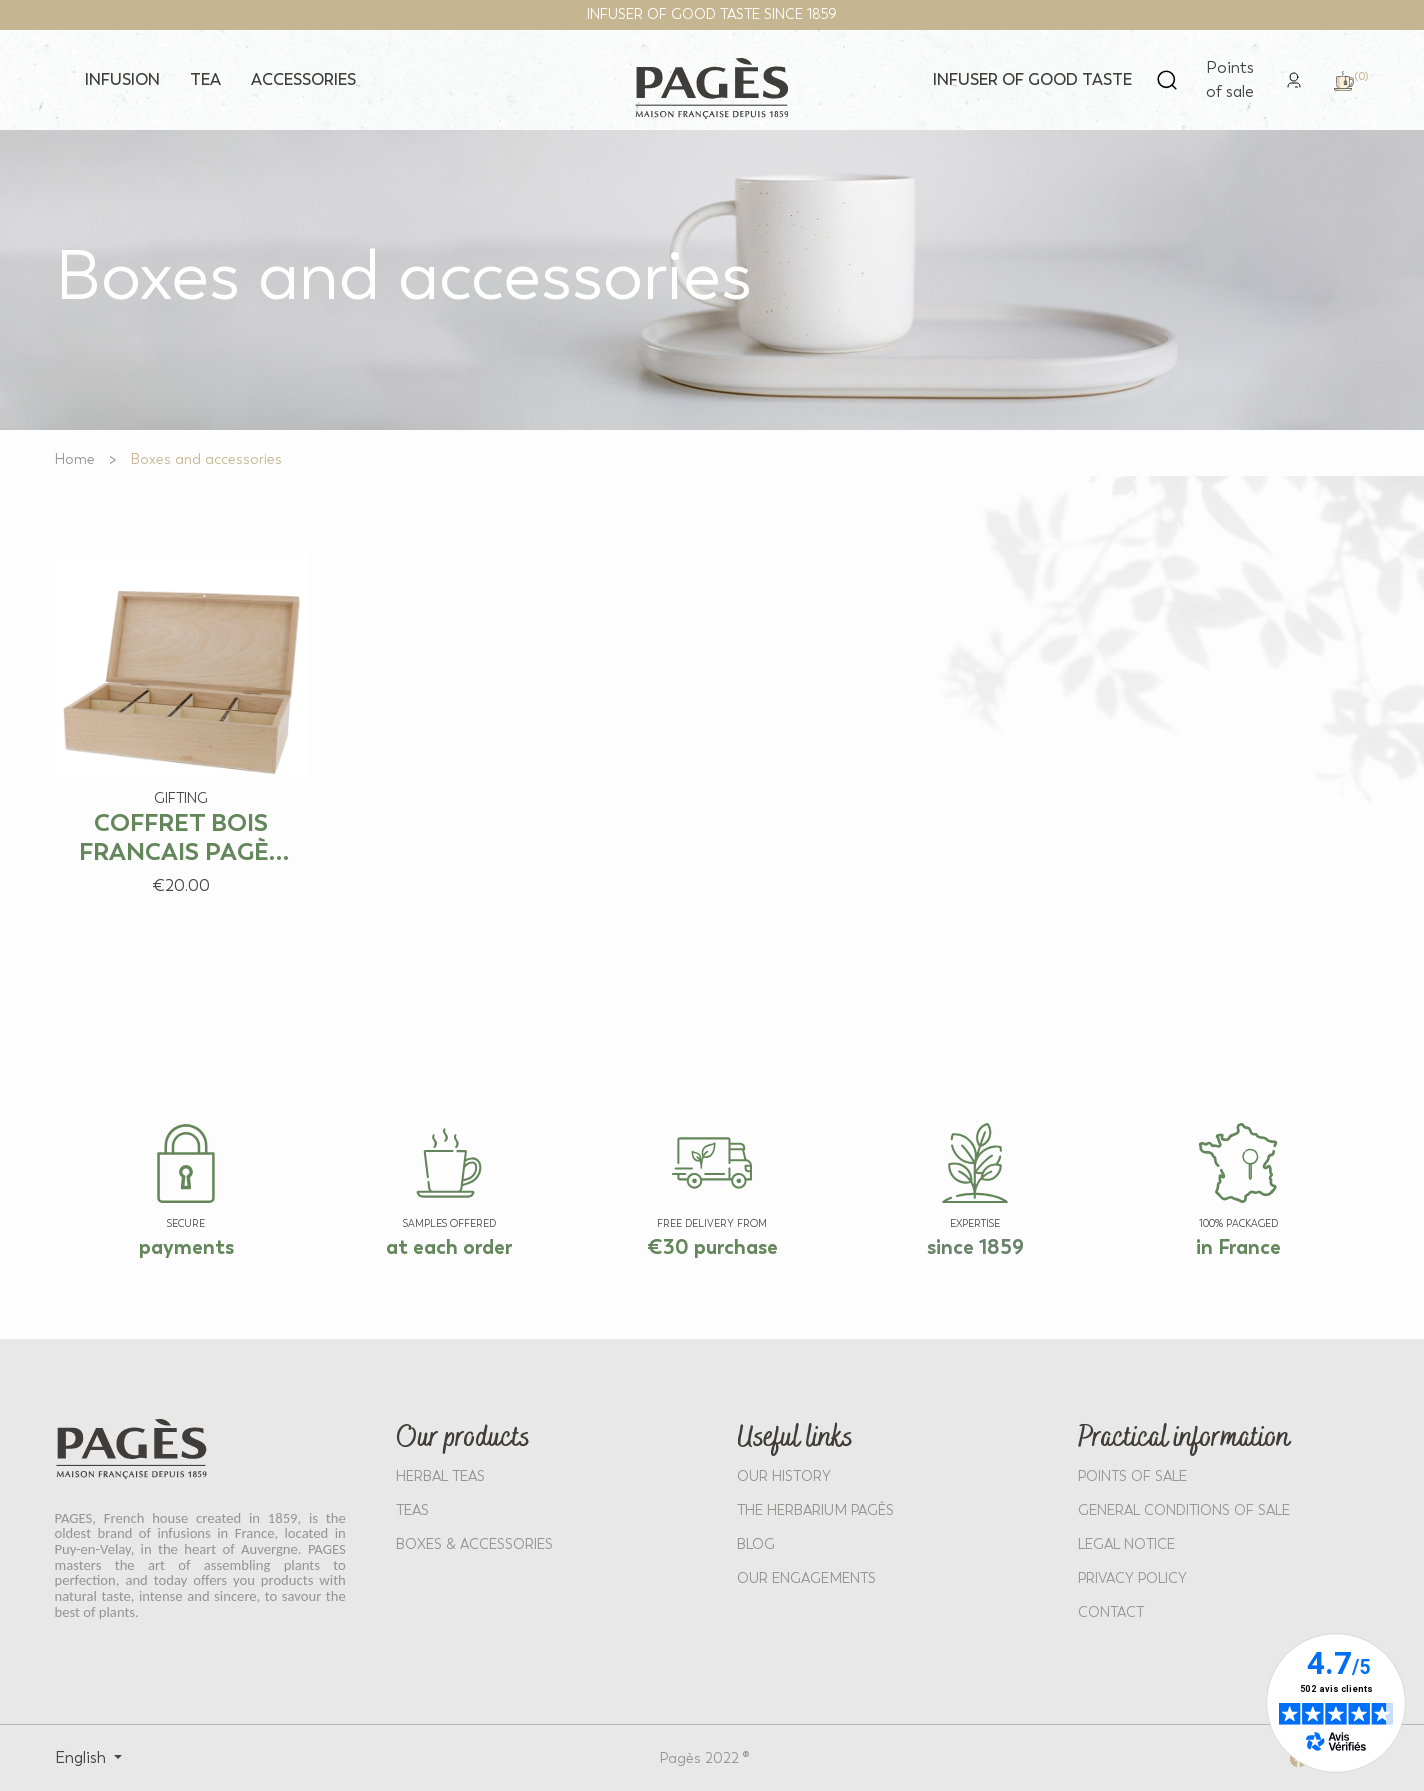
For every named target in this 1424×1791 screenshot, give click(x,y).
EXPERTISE (975, 1224)
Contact (1111, 1612)
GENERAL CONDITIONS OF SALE (1184, 1510)
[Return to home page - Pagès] (711, 88)
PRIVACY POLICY (1132, 1578)
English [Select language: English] (82, 1757)
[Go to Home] (75, 459)
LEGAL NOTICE (1126, 1544)
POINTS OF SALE (1132, 1476)
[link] (1294, 78)
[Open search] (1167, 80)
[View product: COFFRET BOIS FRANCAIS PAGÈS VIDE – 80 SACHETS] (182, 715)
